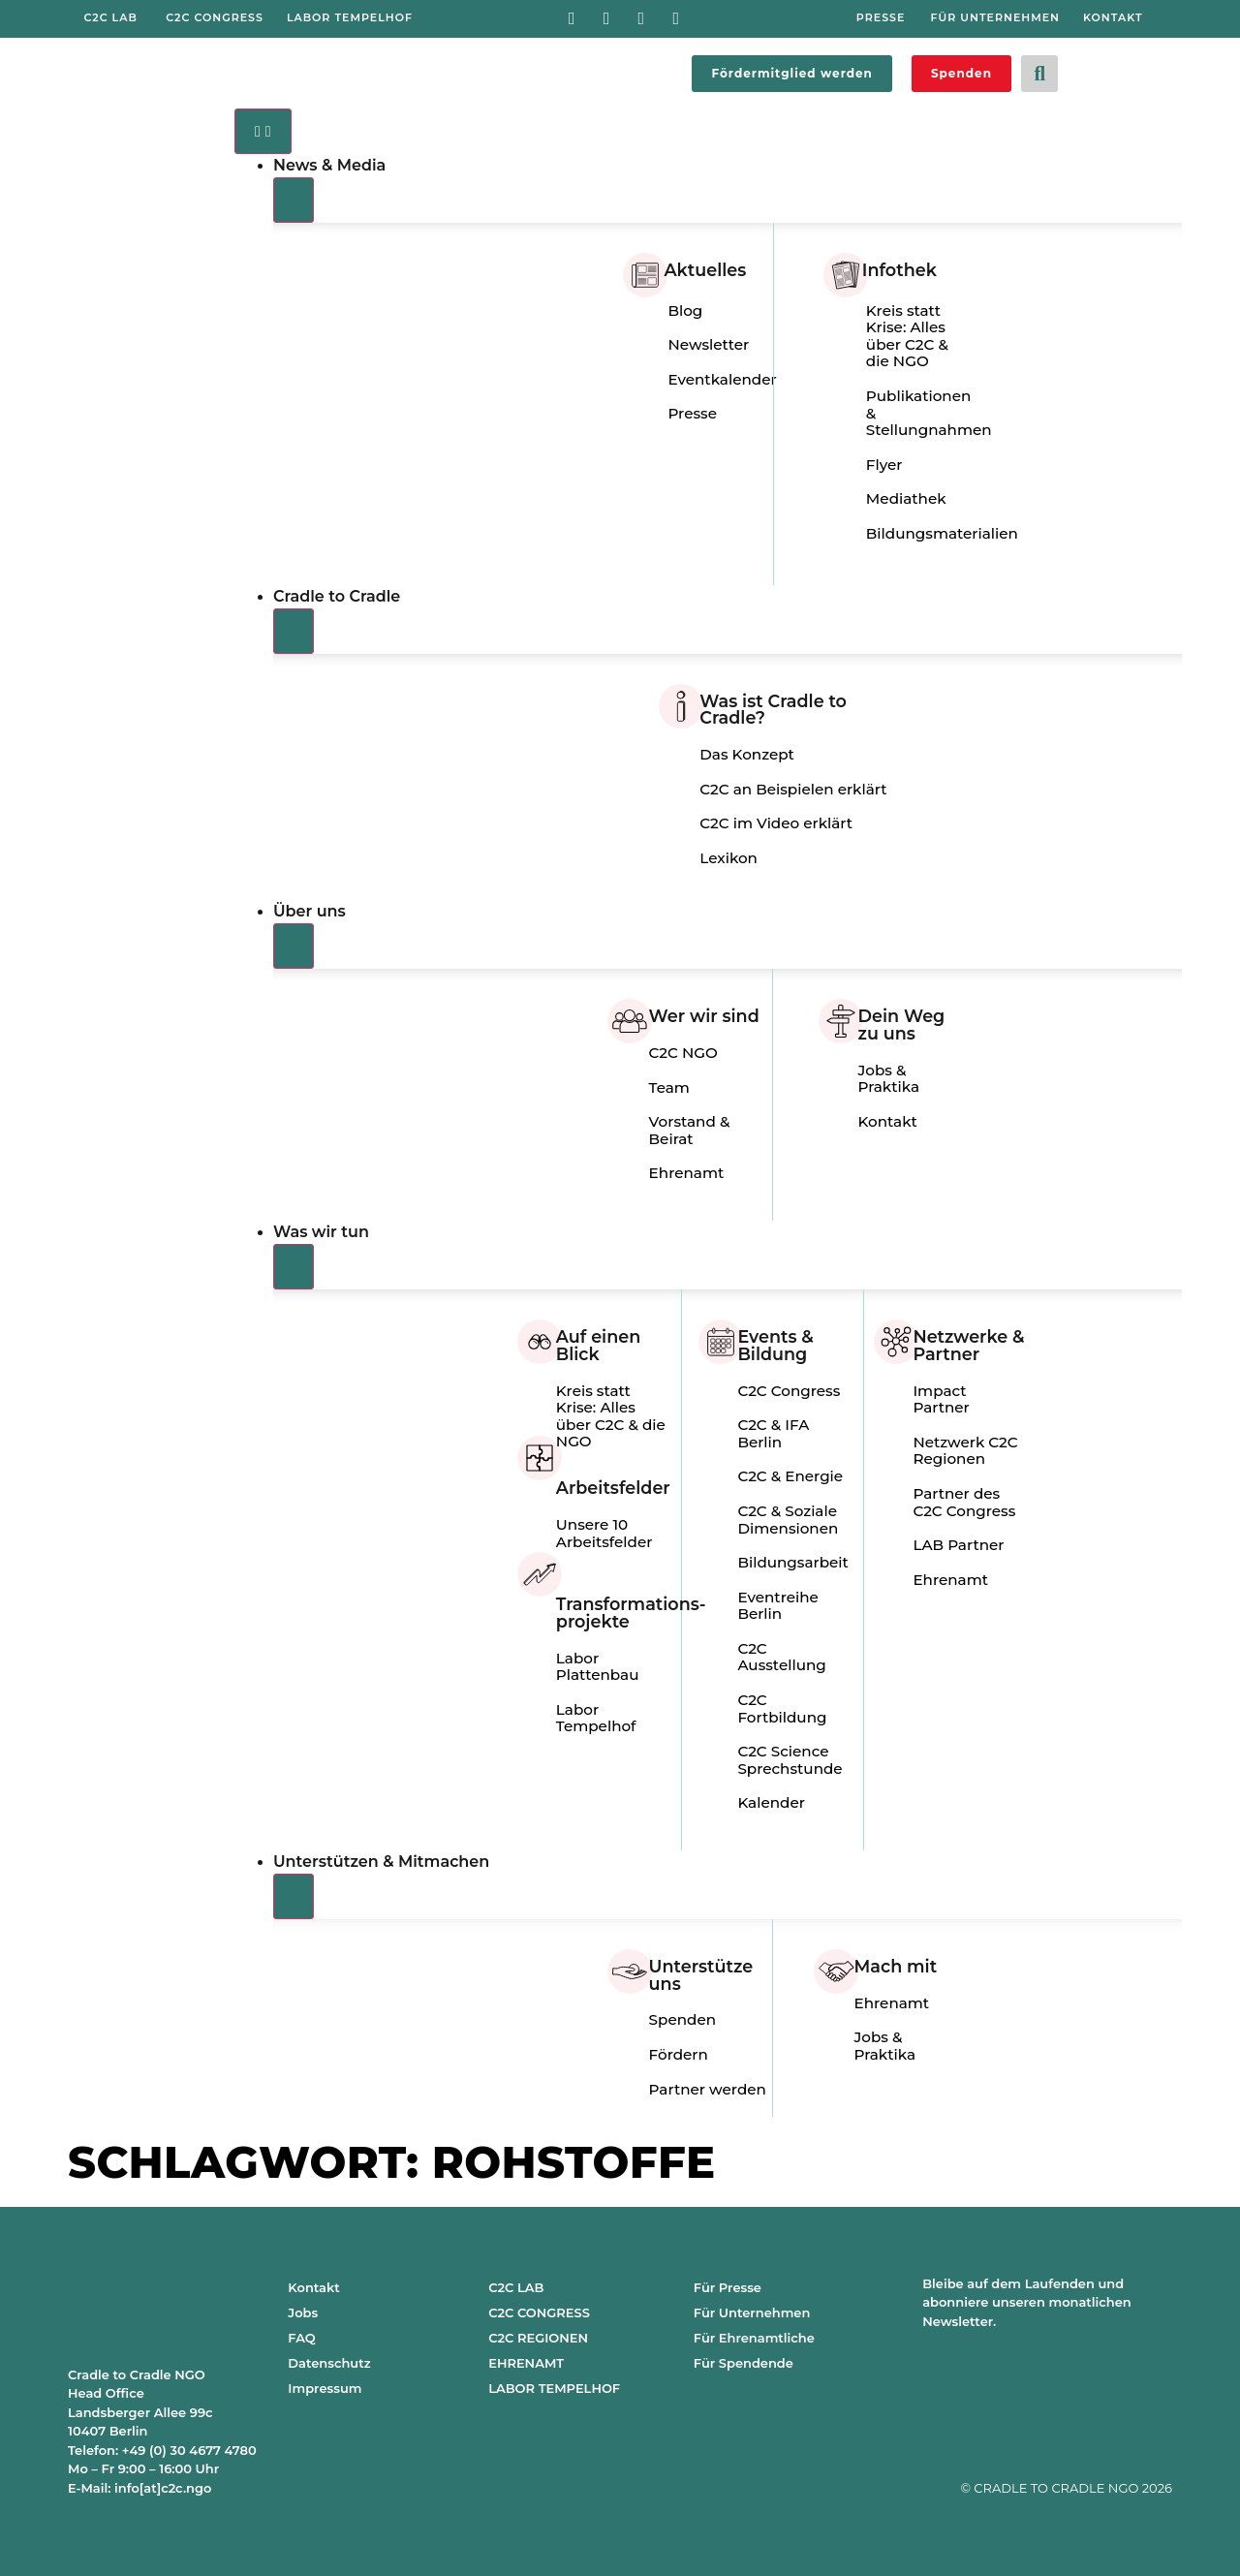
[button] (1039, 73)
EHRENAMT (526, 2363)
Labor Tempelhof (596, 1718)
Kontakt (887, 1121)
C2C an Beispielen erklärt (792, 789)
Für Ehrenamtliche (754, 2337)
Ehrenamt (687, 1173)
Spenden (682, 2019)
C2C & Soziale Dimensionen (787, 1519)
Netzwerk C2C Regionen (965, 1451)
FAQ (301, 2337)
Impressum (324, 2388)
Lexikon (728, 858)
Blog (684, 310)
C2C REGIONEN (538, 2337)
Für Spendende (743, 2363)
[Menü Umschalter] (263, 131)
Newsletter (708, 344)
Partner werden (707, 2089)
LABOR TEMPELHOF (554, 2388)
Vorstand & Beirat (689, 1130)
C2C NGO (683, 1052)
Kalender (771, 1802)
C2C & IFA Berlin (773, 1433)
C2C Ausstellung (781, 1657)
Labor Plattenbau (597, 1667)
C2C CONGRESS (539, 2312)
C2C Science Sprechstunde (789, 1760)
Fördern (678, 2054)
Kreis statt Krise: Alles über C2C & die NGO (907, 336)
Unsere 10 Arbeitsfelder (604, 1533)
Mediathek (906, 498)
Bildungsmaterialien (942, 533)
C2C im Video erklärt (775, 823)
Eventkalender (721, 379)
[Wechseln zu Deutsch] (1104, 70)
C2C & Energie (790, 1476)
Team (669, 1087)
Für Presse (727, 2287)
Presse (692, 413)
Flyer (884, 464)
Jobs (303, 2312)
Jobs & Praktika (888, 1079)
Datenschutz (329, 2363)
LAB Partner (958, 1545)
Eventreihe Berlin (777, 1606)
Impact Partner (941, 1399)
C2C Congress (788, 1390)
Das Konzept (746, 754)
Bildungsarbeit (792, 1562)
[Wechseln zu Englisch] (1141, 70)
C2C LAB (515, 2287)
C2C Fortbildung (781, 1708)
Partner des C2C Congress (964, 1502)
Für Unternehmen (752, 2312)
